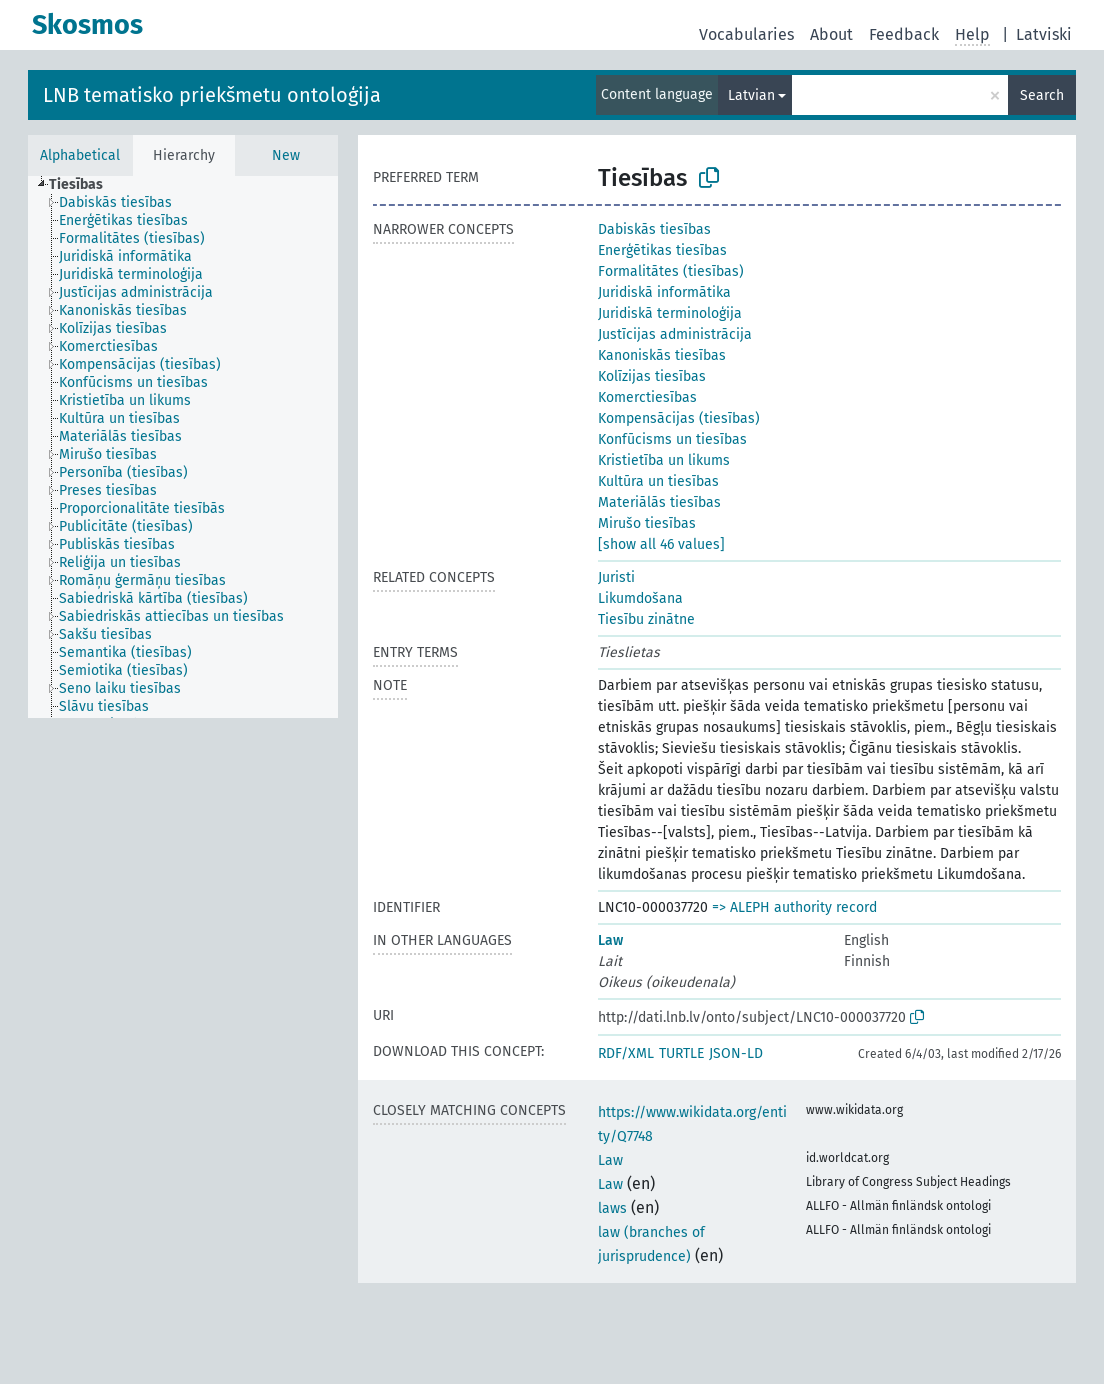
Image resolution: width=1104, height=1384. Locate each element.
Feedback (904, 34)
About (831, 34)
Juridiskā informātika (664, 292)
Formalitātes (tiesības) (671, 271)
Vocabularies (746, 34)
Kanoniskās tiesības (662, 355)
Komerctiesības (647, 397)
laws (612, 1208)
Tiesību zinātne (646, 619)
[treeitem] (84, 185)
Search (1042, 95)
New (286, 155)
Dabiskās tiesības (654, 229)
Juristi (616, 577)
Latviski (1044, 34)
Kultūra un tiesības (658, 481)
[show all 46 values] (661, 544)
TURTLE (681, 1053)
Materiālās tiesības (659, 502)
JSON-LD (736, 1053)
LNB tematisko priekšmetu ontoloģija (212, 95)
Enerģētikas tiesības (662, 250)
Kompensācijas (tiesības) (679, 418)
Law (610, 940)
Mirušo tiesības (647, 523)
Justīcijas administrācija (675, 334)
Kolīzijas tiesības (652, 376)
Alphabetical (80, 155)
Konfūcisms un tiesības (672, 439)
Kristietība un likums (664, 460)
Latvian (751, 95)
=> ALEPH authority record (794, 907)
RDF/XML (626, 1053)
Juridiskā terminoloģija (670, 313)
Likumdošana (640, 598)
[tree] (183, 447)
